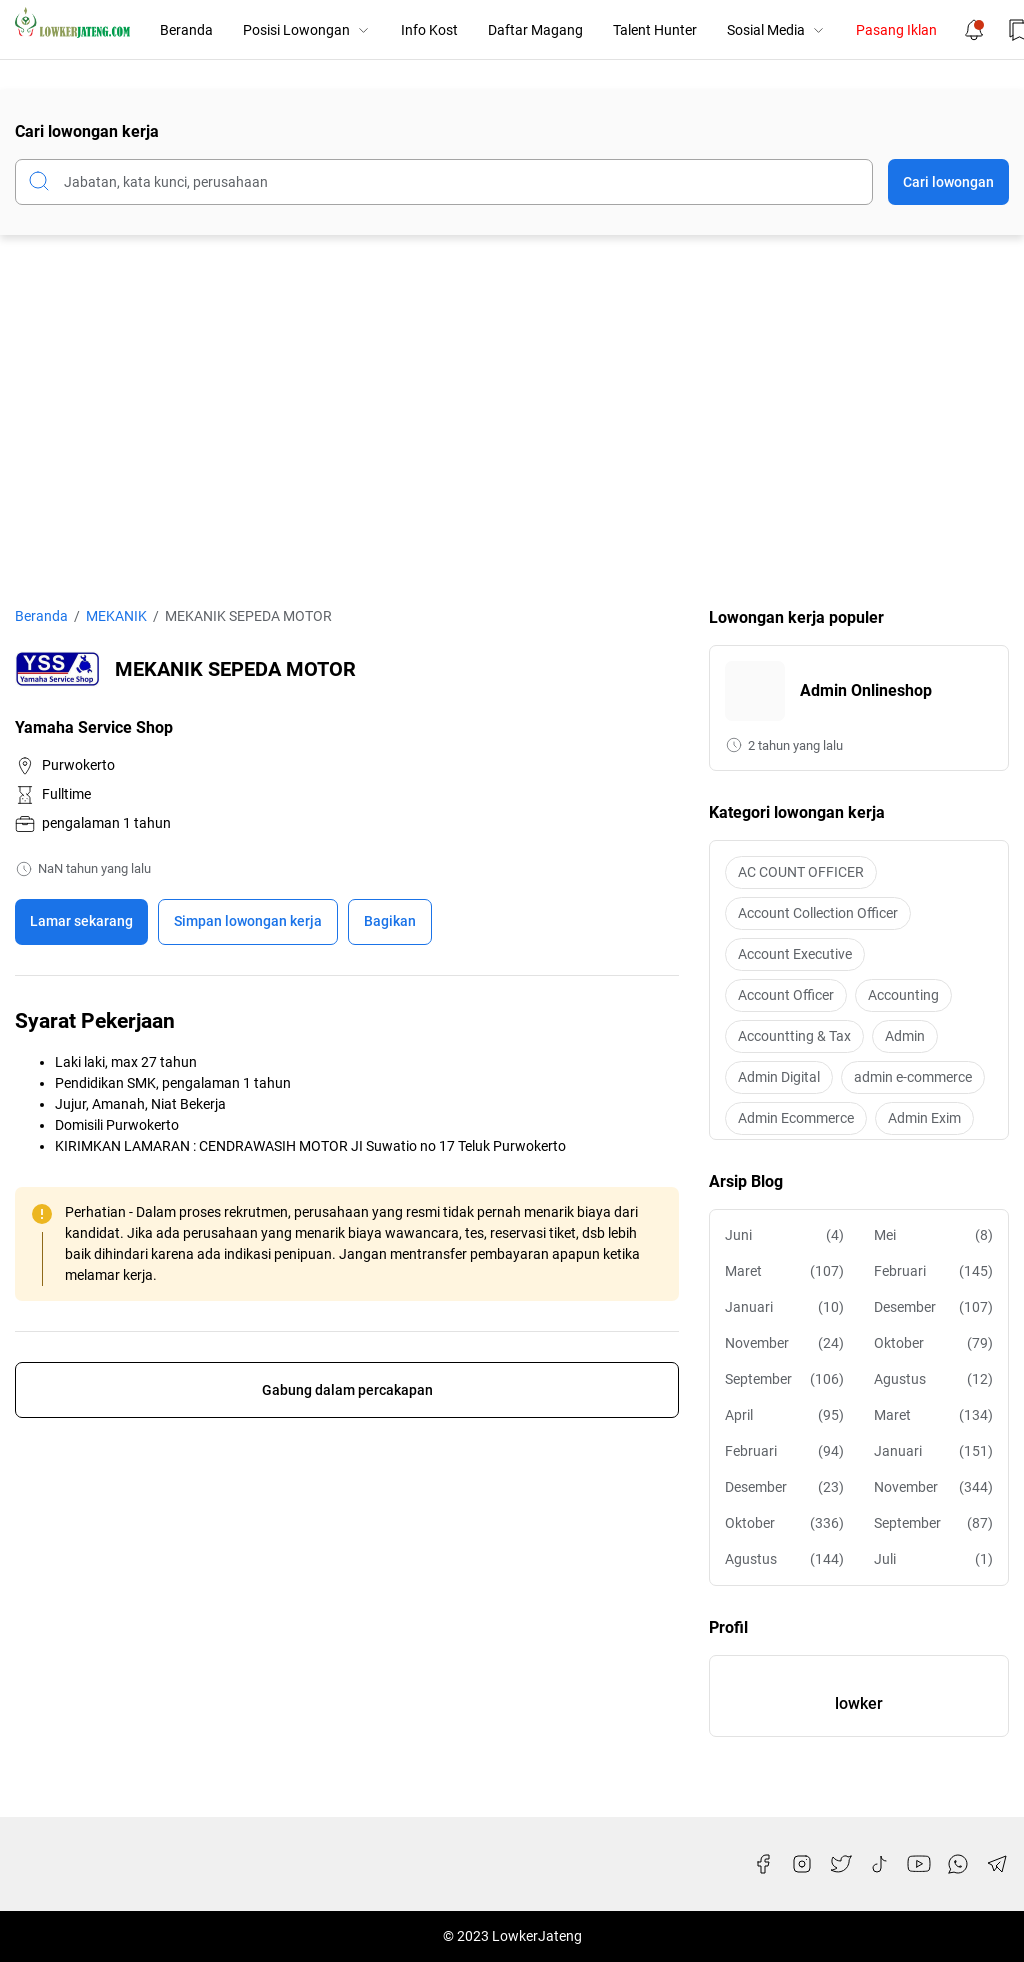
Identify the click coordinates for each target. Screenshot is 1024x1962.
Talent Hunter (655, 30)
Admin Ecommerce (796, 1118)
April (784, 1415)
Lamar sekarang (81, 921)
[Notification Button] (974, 30)
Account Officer (786, 995)
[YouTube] (919, 1864)
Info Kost (429, 30)
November (784, 1343)
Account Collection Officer (818, 913)
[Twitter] (841, 1864)
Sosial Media (776, 30)
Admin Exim (924, 1118)
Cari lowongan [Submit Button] (948, 182)
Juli (933, 1559)
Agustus (933, 1379)
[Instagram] (802, 1864)
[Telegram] (997, 1864)
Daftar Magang (535, 30)
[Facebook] (763, 1864)
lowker (859, 1703)
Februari (933, 1271)
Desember (933, 1307)
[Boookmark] (248, 922)
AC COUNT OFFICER (801, 872)
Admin (905, 1036)
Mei (933, 1235)
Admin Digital (779, 1077)
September (784, 1379)
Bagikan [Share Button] (390, 921)
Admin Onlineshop (866, 690)
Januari (784, 1307)
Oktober (933, 1343)
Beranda (186, 30)
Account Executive (795, 954)
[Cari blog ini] (444, 182)
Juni (784, 1235)
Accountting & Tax (794, 1036)
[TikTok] (880, 1864)
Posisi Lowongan (307, 30)
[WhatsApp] (958, 1864)
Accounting (903, 995)
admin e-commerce (913, 1077)
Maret (784, 1271)
